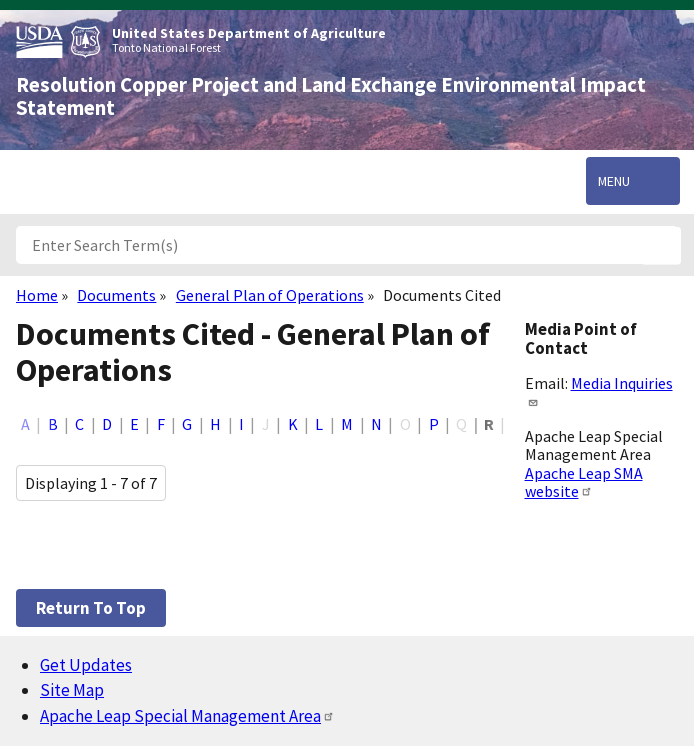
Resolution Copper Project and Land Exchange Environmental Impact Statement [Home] (331, 96)
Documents (116, 295)
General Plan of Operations (270, 295)
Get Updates (86, 665)
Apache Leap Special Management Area (187, 716)
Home (37, 295)
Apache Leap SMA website (584, 482)
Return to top (91, 608)
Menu (614, 181)
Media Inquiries (599, 390)
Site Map (72, 690)
